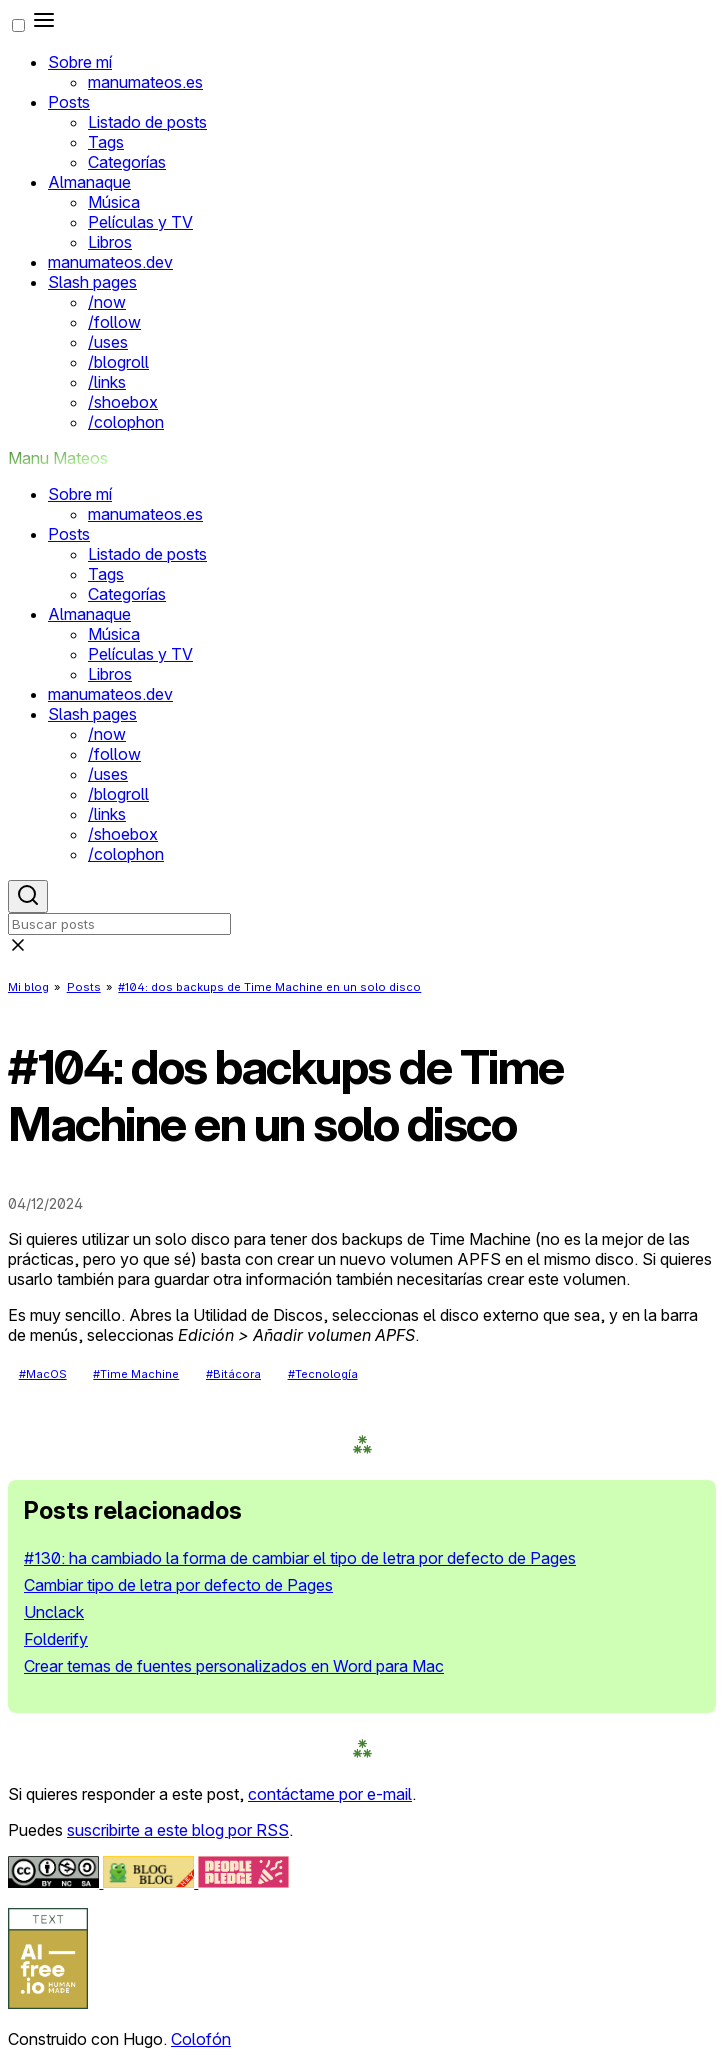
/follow (114, 322)
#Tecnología (323, 1374)
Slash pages (92, 282)
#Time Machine (136, 1374)
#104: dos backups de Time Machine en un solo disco (269, 987)
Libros (110, 242)
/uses (108, 342)
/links (107, 382)
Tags (106, 142)
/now (107, 302)
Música (114, 202)
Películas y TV (140, 222)
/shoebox (123, 402)
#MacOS (43, 1374)
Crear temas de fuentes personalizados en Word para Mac (234, 1666)
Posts (69, 102)
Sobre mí (80, 62)
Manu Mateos (58, 458)
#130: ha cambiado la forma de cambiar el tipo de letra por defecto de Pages (300, 1558)
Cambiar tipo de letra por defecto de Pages (178, 1585)
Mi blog (28, 987)
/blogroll (118, 362)
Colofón (201, 2039)
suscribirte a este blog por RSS (178, 1830)
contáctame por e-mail (330, 1794)
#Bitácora (233, 1374)
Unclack (54, 1612)
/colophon (126, 422)
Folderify (56, 1639)
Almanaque (89, 182)
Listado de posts (147, 122)
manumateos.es (145, 82)
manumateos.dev (110, 262)
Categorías (127, 162)
